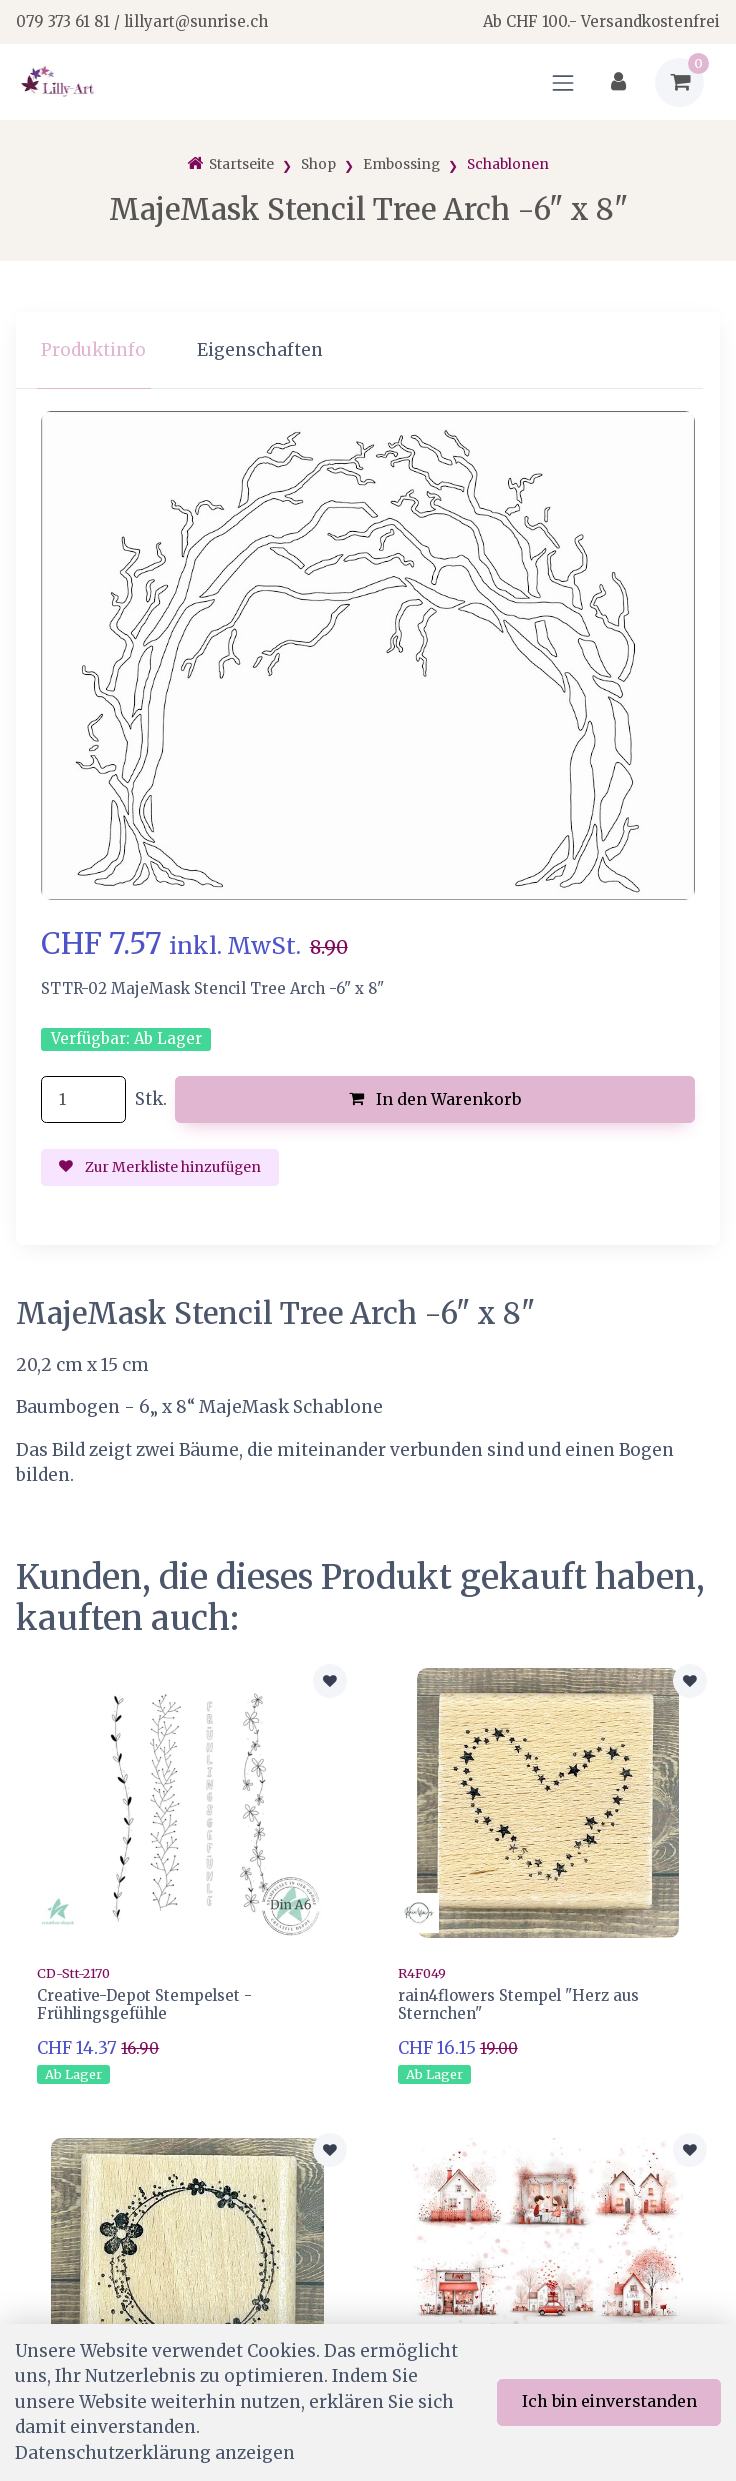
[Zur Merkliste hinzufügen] (330, 1681)
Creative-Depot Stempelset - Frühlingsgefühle (144, 2004)
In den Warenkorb (435, 1099)
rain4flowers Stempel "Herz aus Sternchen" (518, 2004)
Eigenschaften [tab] (260, 350)
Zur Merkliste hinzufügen (160, 1167)
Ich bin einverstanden (609, 2401)
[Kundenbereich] (618, 82)
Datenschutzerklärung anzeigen (155, 2453)
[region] (368, 350)
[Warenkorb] (679, 82)
